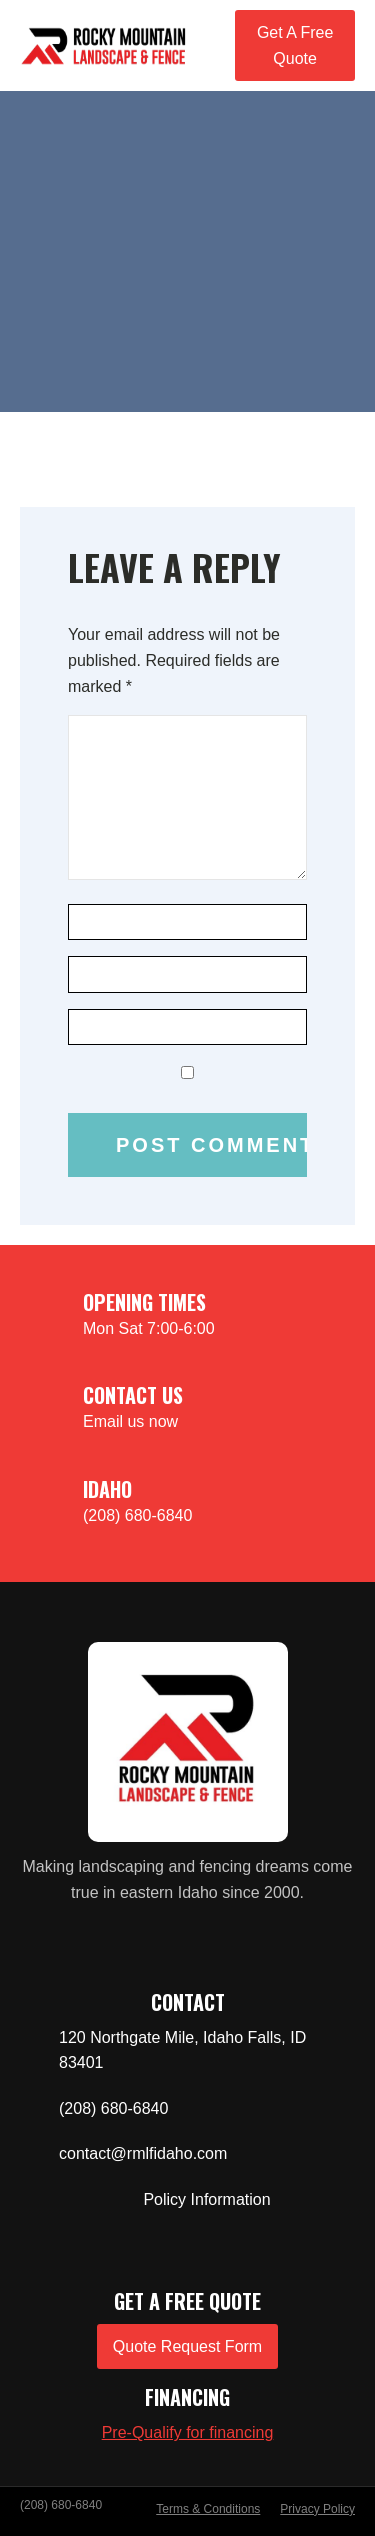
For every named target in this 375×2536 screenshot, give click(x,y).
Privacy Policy (317, 2509)
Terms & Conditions (208, 2509)
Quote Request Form (187, 2346)
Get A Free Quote (295, 45)
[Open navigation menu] (211, 45)
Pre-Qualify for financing (188, 2432)
